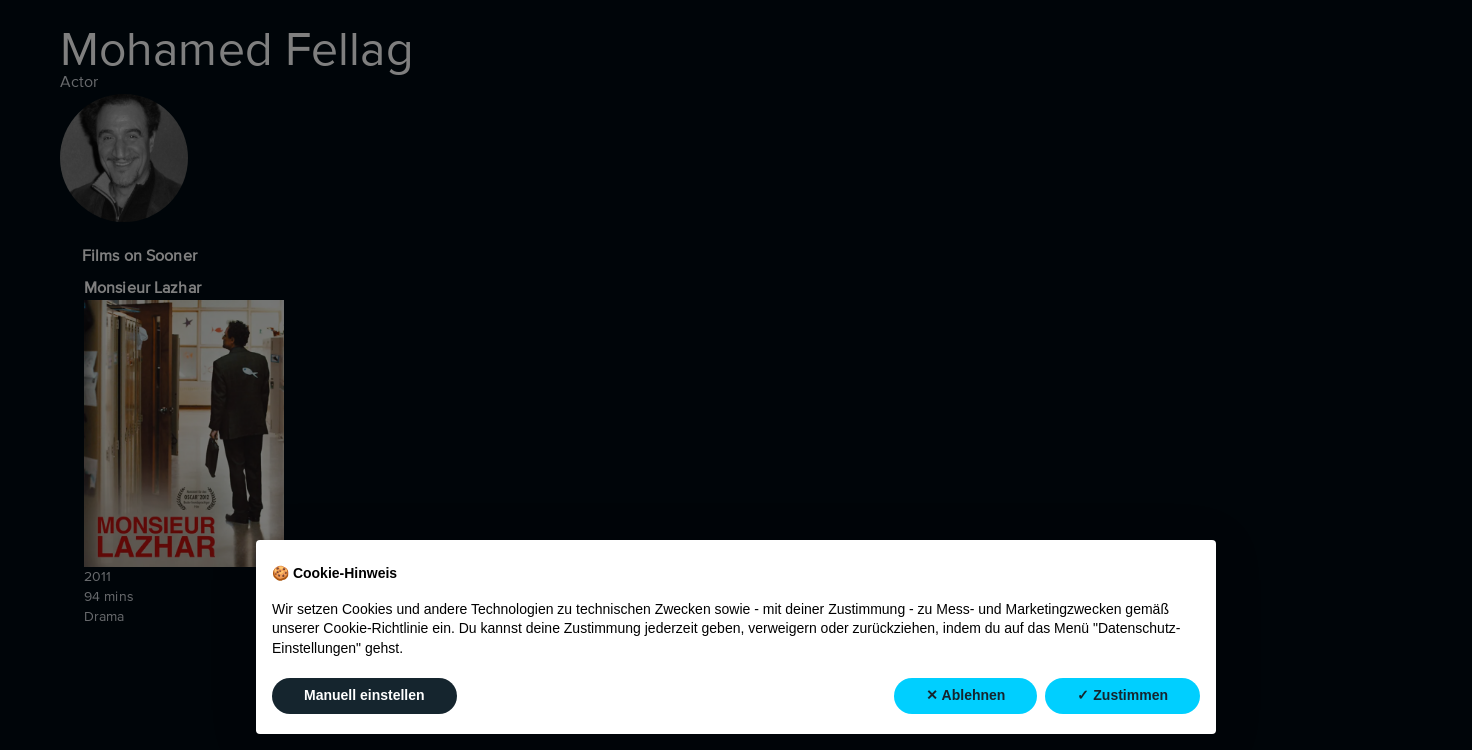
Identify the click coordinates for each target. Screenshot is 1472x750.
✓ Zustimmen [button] (1122, 695)
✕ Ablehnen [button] (965, 695)
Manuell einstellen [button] (364, 695)
